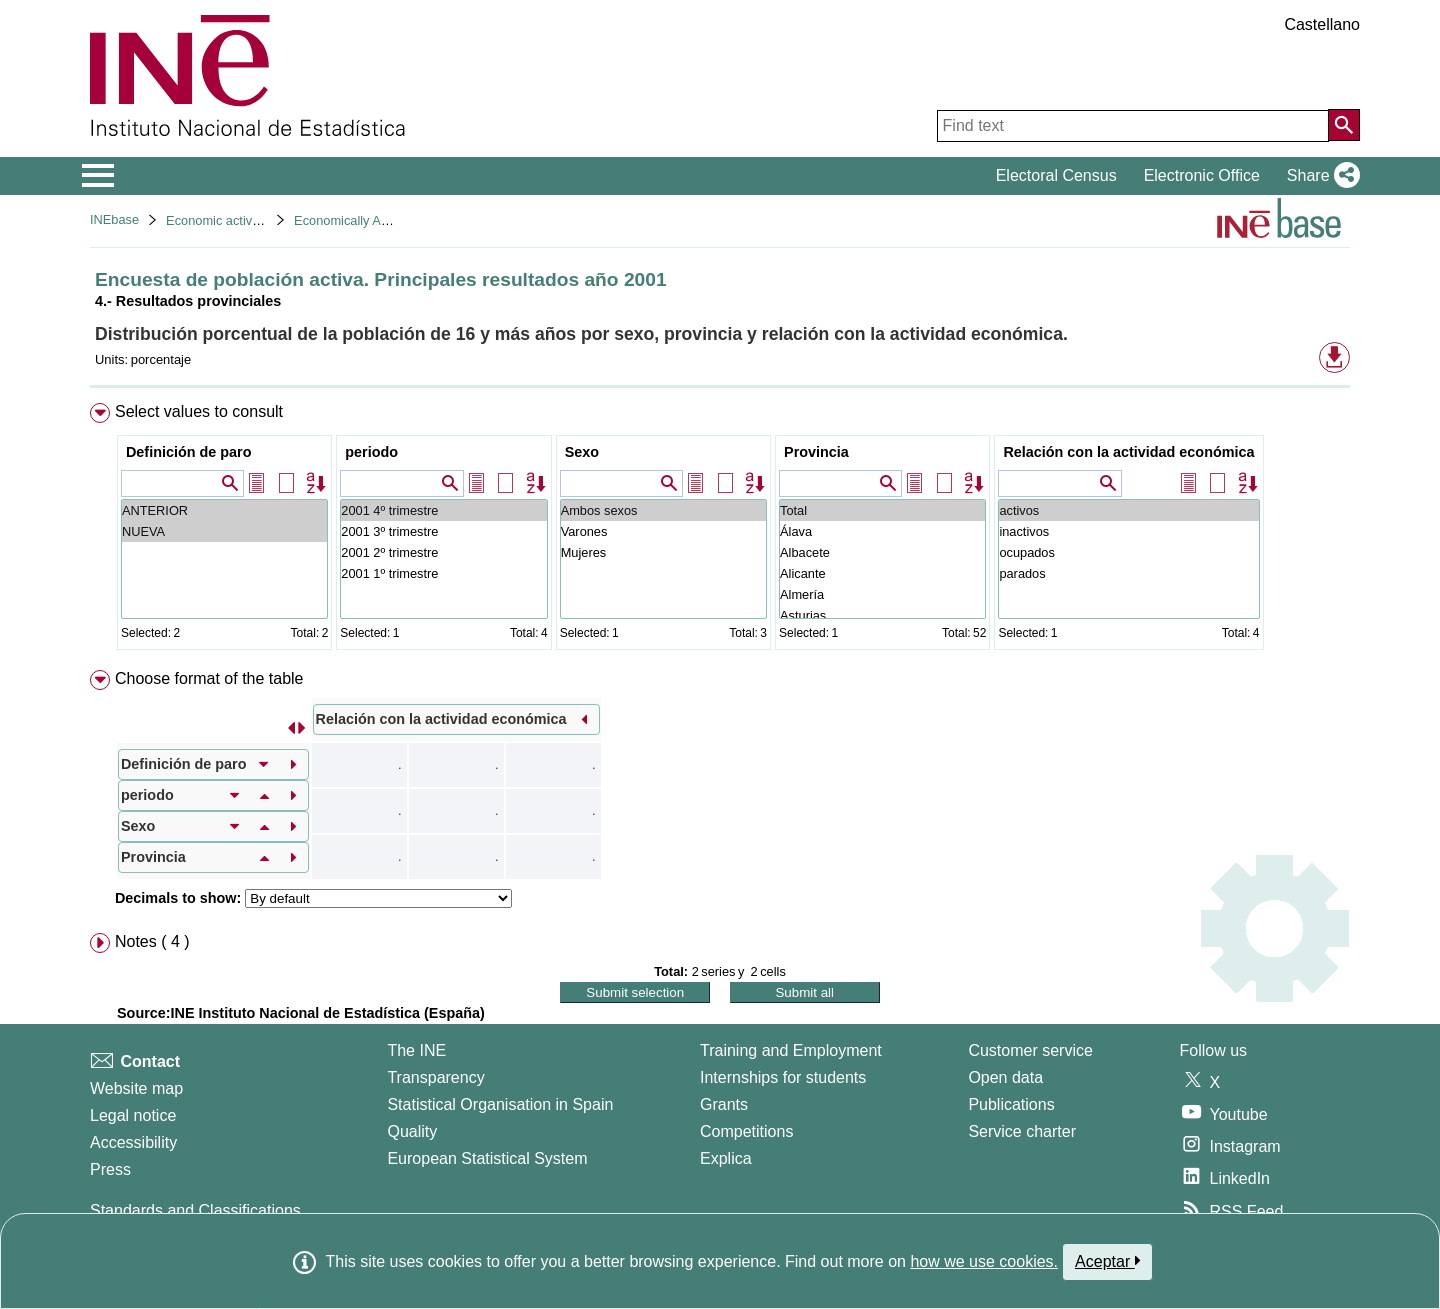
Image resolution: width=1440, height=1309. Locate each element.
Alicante (882, 573)
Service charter (1022, 1131)
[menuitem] (720, 530)
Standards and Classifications (195, 1210)
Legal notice (133, 1115)
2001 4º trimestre (443, 510)
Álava (882, 531)
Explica (726, 1158)
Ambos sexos (663, 510)
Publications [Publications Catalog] (1011, 1104)
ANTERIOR (224, 510)
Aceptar (1107, 1261)
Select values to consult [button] (199, 411)
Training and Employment (791, 1050)
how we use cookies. (984, 1261)
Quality (412, 1131)
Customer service (1030, 1050)
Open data (1005, 1077)
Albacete (882, 552)
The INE (416, 1050)
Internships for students (783, 1077)
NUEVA (224, 531)
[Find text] (1133, 126)
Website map (136, 1088)
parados (1128, 573)
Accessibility (133, 1142)
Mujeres (663, 552)
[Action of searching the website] (1344, 125)
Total (882, 510)
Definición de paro (189, 452)
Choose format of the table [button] (209, 678)
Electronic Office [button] (1202, 175)
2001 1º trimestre (443, 573)
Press (110, 1169)
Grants (724, 1104)
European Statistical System (487, 1158)
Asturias (882, 615)
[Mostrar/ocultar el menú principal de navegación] (98, 176)
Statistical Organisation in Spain (500, 1104)
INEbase (114, 219)
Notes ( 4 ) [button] (152, 941)
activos (1128, 510)
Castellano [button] (1322, 24)
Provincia (816, 452)
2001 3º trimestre (443, 531)
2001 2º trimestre (443, 552)
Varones (663, 531)
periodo (371, 452)
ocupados (1128, 552)
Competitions (746, 1131)
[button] (1319, 176)
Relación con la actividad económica (1128, 452)
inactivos (1128, 531)
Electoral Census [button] (1056, 175)
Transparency (435, 1077)
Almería (882, 594)
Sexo (582, 452)
